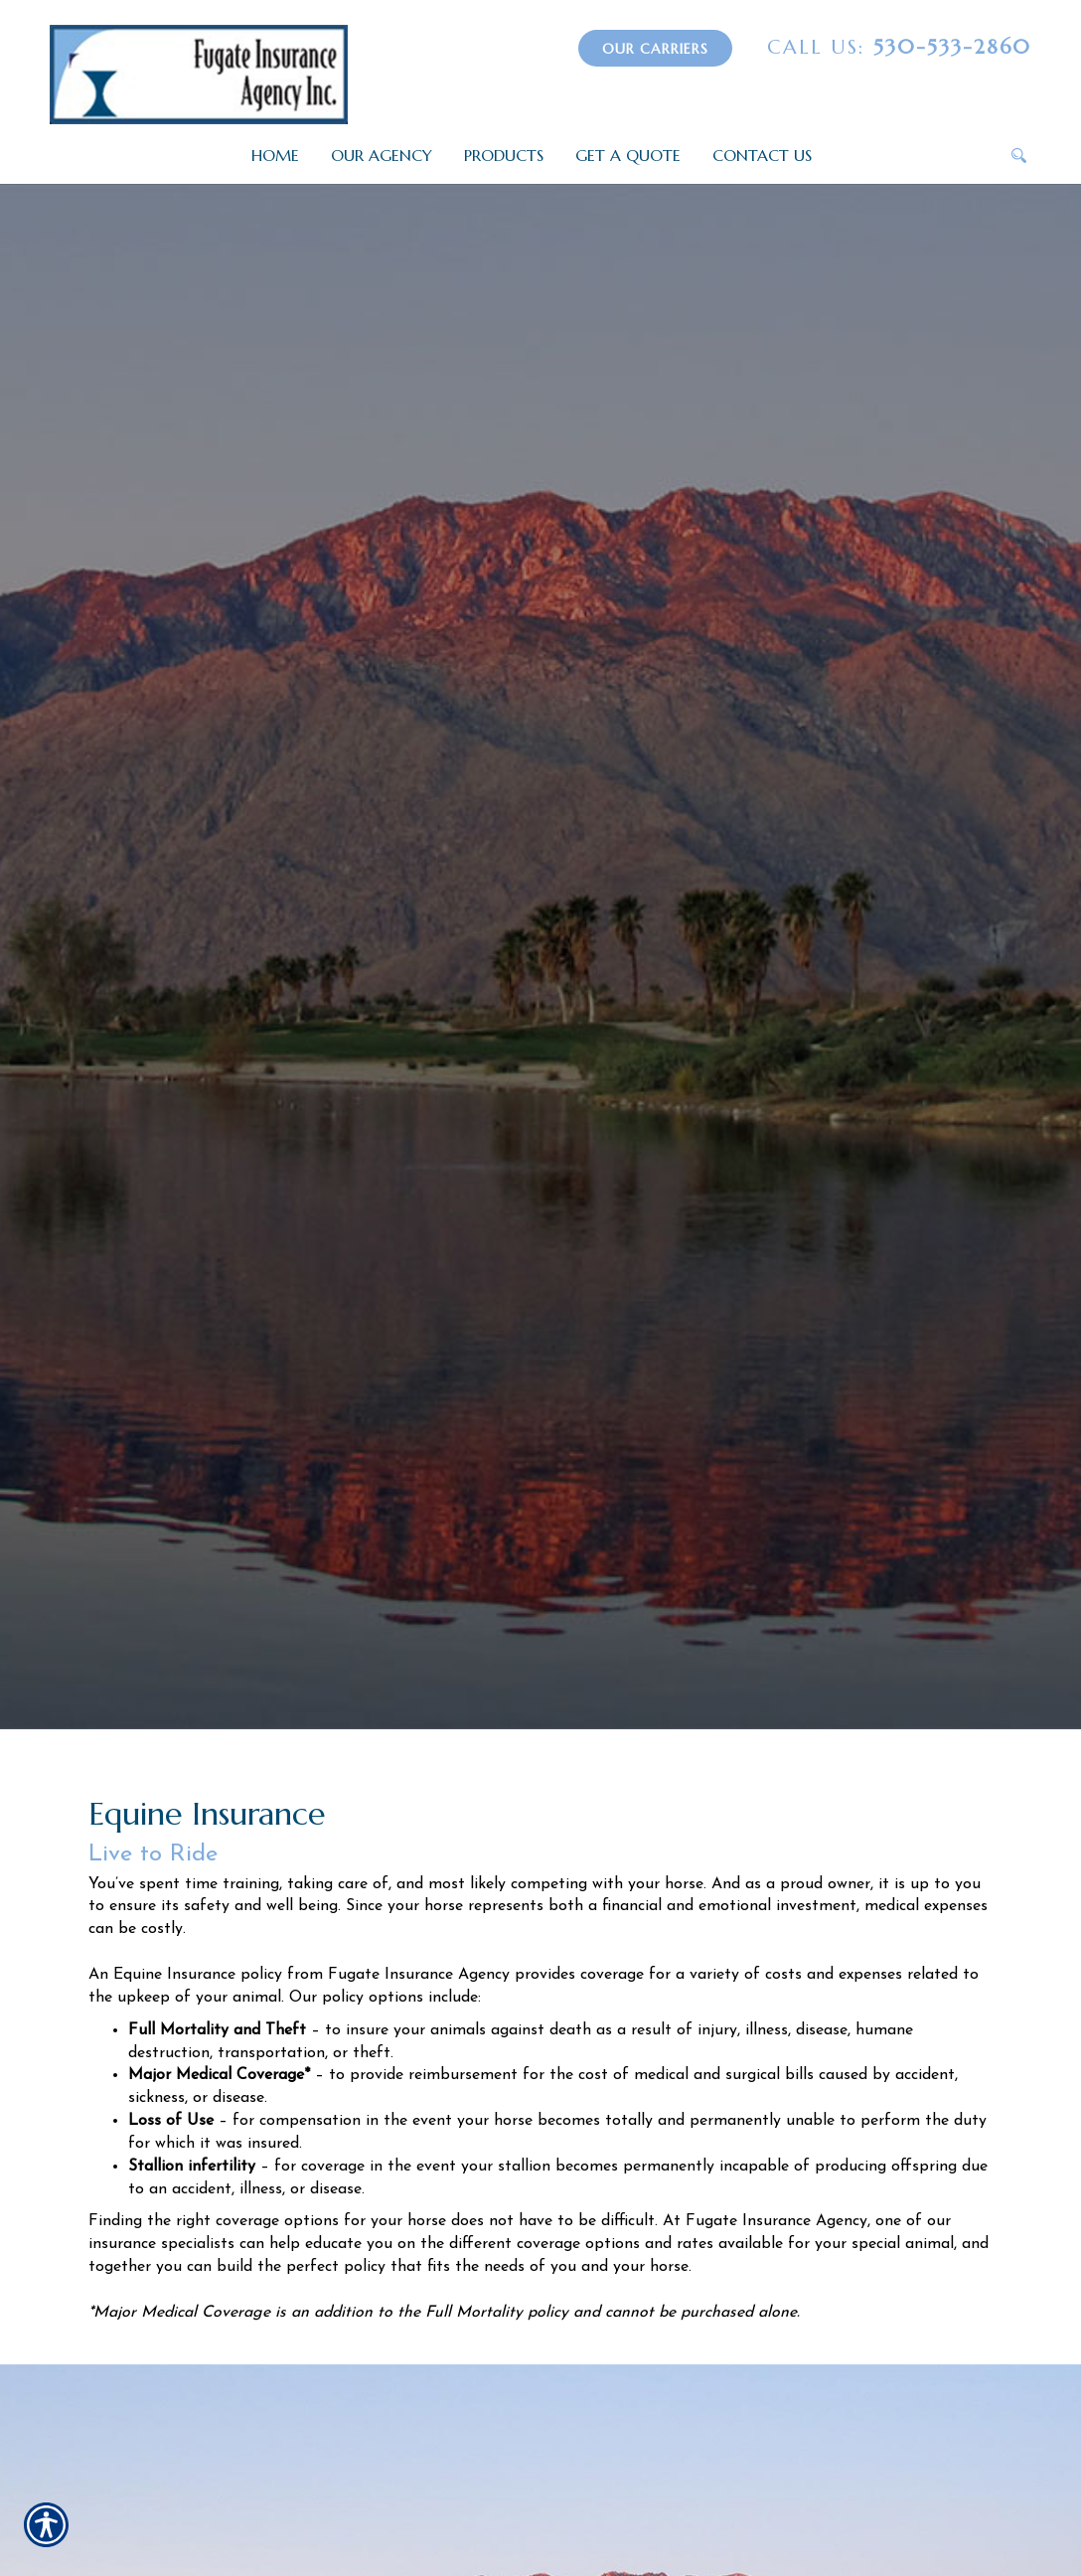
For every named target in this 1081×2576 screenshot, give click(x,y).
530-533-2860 (899, 47)
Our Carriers (655, 49)
